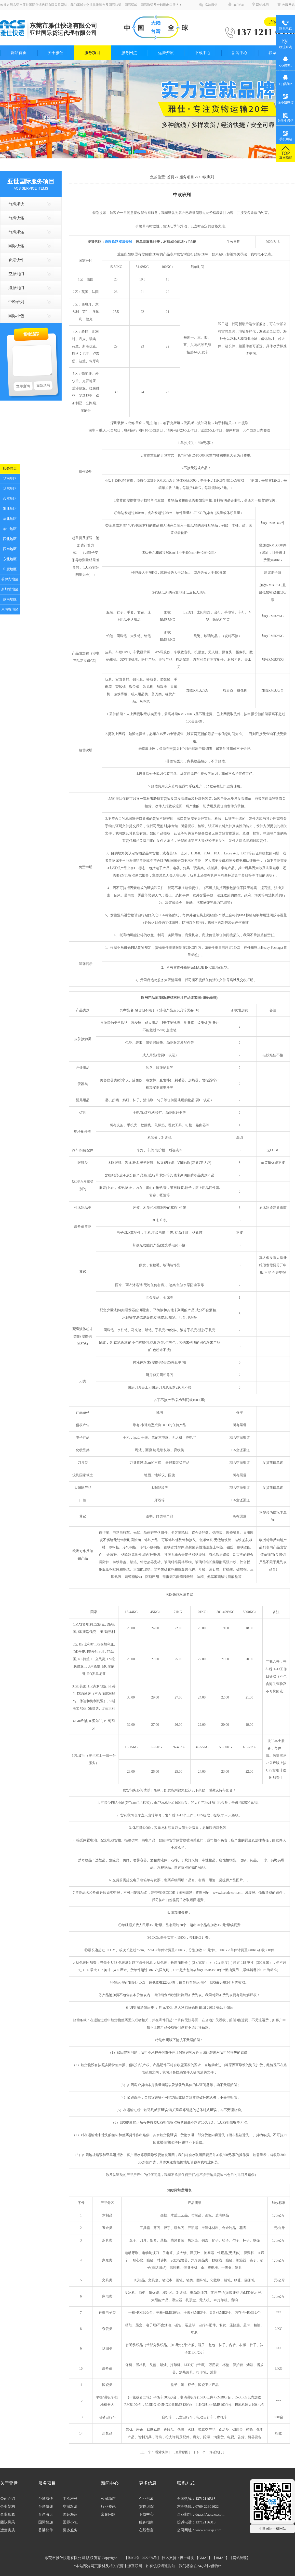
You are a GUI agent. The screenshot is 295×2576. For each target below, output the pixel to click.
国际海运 (70, 2514)
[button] (140, 151)
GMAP (203, 2558)
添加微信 (211, 5)
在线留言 (146, 2530)
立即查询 (21, 386)
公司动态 (108, 2499)
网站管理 (240, 2558)
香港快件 (16, 260)
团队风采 (7, 2522)
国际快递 (16, 246)
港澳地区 (10, 509)
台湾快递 (16, 218)
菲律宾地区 (9, 579)
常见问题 (108, 2514)
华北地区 (10, 519)
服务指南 (146, 2522)
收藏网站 (286, 5)
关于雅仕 (55, 53)
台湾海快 (16, 204)
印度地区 (10, 569)
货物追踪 (146, 2506)
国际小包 (16, 316)
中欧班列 (16, 302)
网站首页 (19, 53)
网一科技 (187, 2558)
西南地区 (10, 549)
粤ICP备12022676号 (142, 2558)
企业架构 (7, 2506)
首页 (171, 177)
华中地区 (10, 529)
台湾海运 (16, 232)
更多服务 (70, 2530)
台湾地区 (10, 499)
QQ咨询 (236, 5)
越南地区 (10, 599)
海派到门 (16, 288)
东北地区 (10, 559)
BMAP (221, 2558)
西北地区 (10, 539)
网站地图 (260, 5)
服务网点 (10, 468)
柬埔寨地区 (9, 609)
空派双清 (70, 2506)
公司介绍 (7, 2499)
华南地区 (10, 478)
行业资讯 (108, 2506)
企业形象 (7, 2514)
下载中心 (203, 53)
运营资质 (166, 53)
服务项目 (92, 53)
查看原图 (182, 2452)
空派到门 (16, 274)
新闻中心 (239, 53)
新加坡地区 (9, 589)
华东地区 (10, 488)
